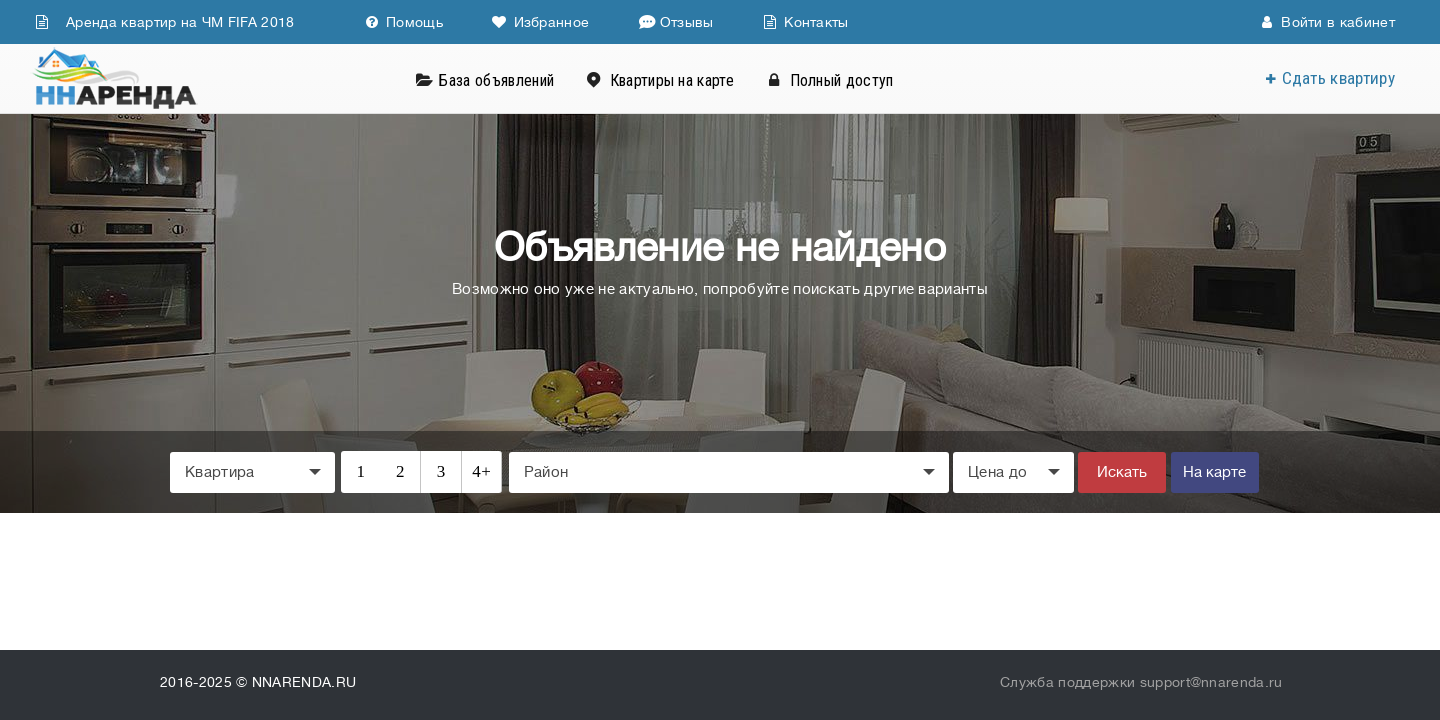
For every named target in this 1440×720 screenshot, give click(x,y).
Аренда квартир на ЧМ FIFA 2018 (165, 22)
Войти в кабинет (1327, 22)
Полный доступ (842, 80)
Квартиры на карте (672, 80)
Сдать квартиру (1338, 78)
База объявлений (496, 80)
